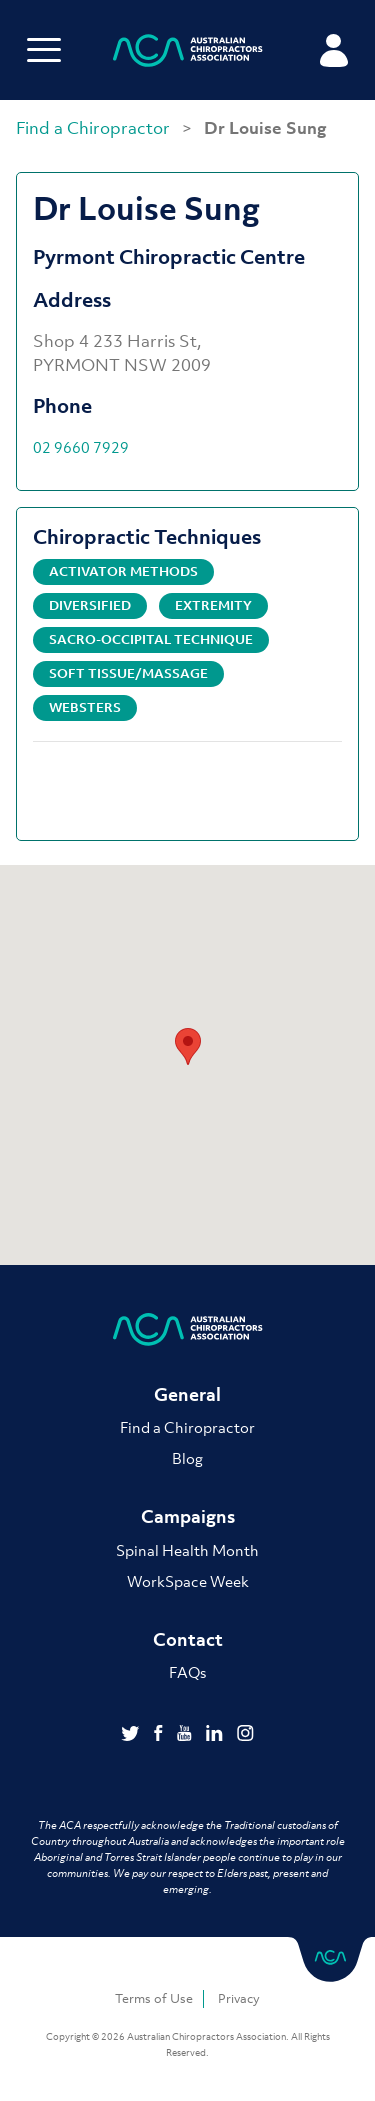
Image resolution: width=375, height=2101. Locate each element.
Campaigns (188, 1516)
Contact (188, 1639)
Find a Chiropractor (95, 128)
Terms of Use (154, 1998)
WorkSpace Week (188, 1581)
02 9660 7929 (81, 447)
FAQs (187, 1672)
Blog (187, 1458)
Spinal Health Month (187, 1550)
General (187, 1394)
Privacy (239, 1998)
